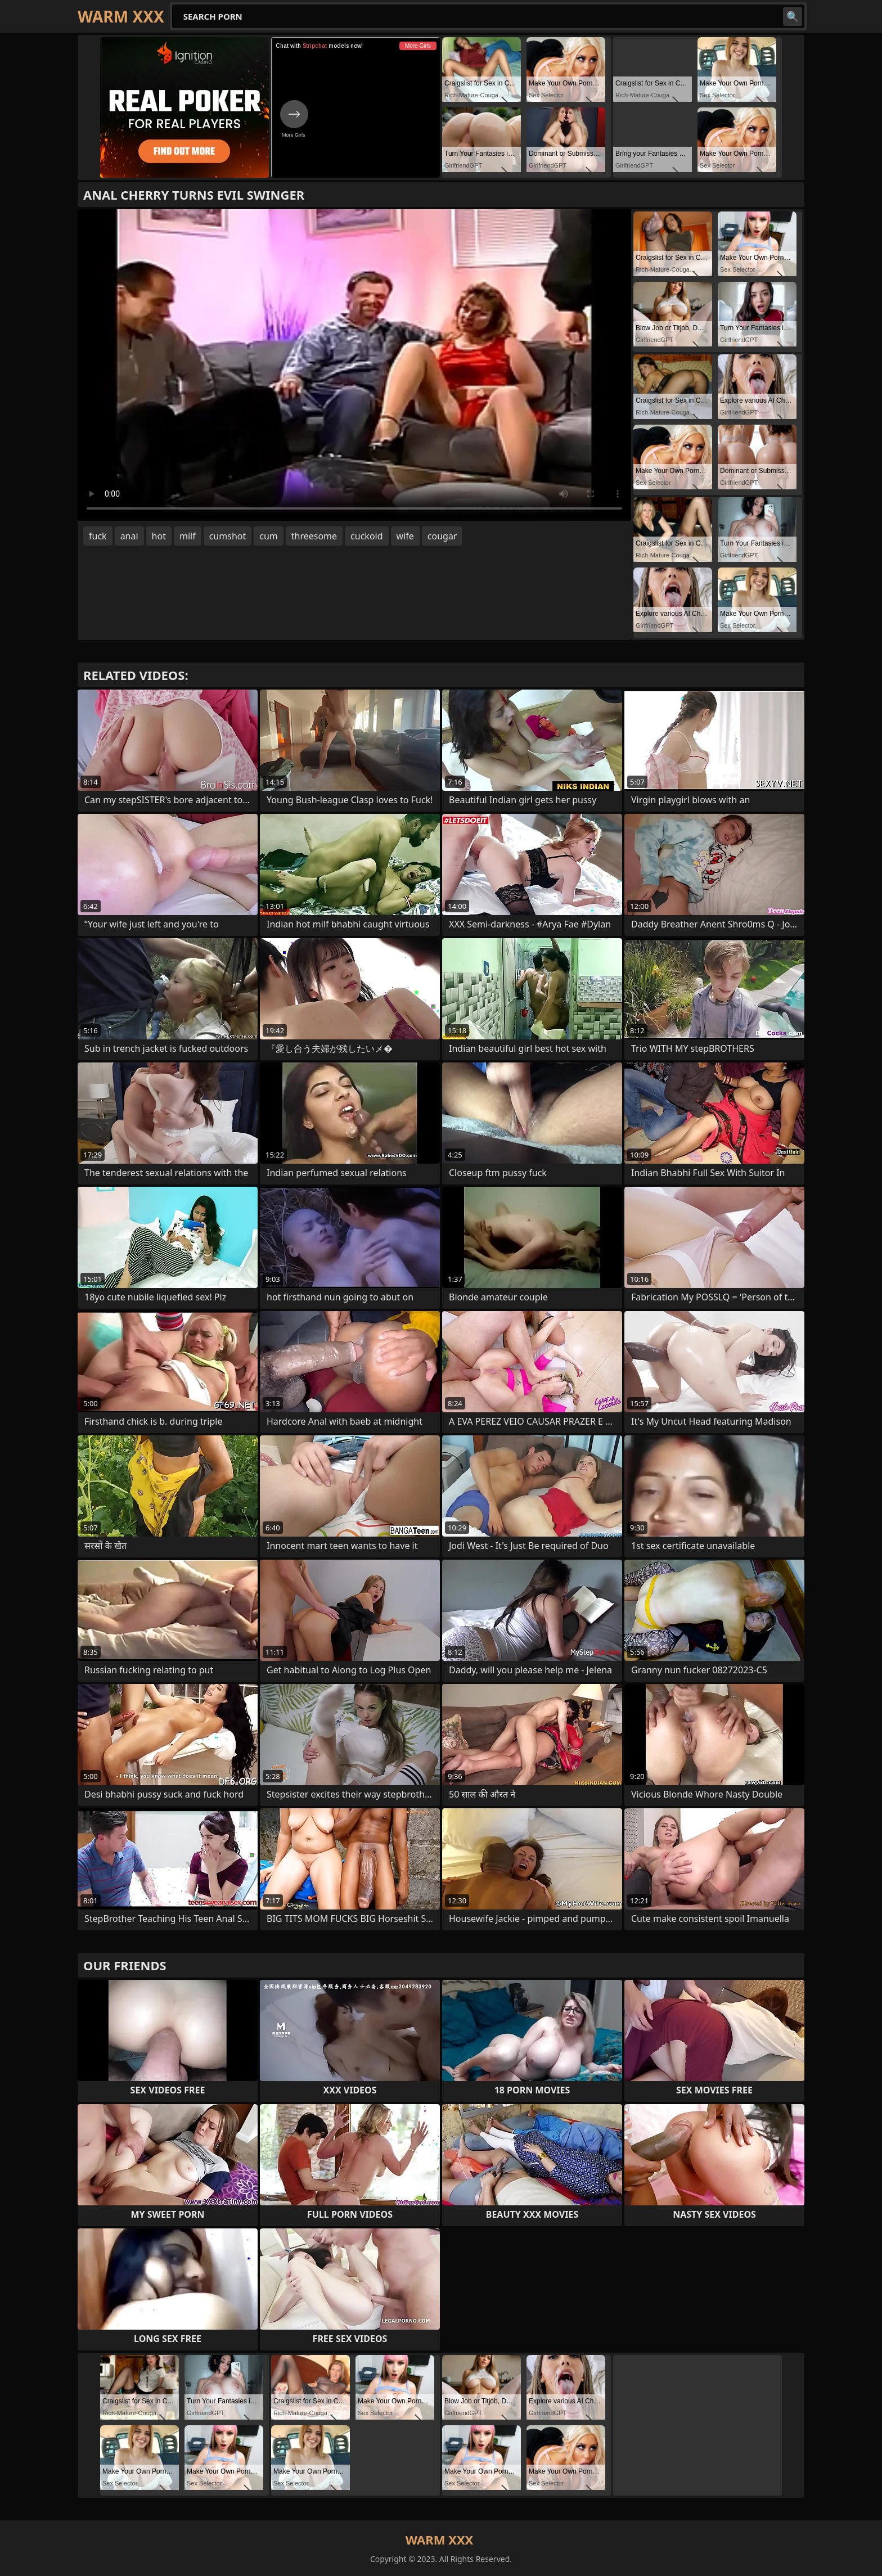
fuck (98, 536)
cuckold (366, 536)
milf (187, 536)
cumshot (227, 536)
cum (268, 536)
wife (405, 536)
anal (129, 536)
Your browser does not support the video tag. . (354, 365)
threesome (314, 536)
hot (159, 536)
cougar (442, 536)
